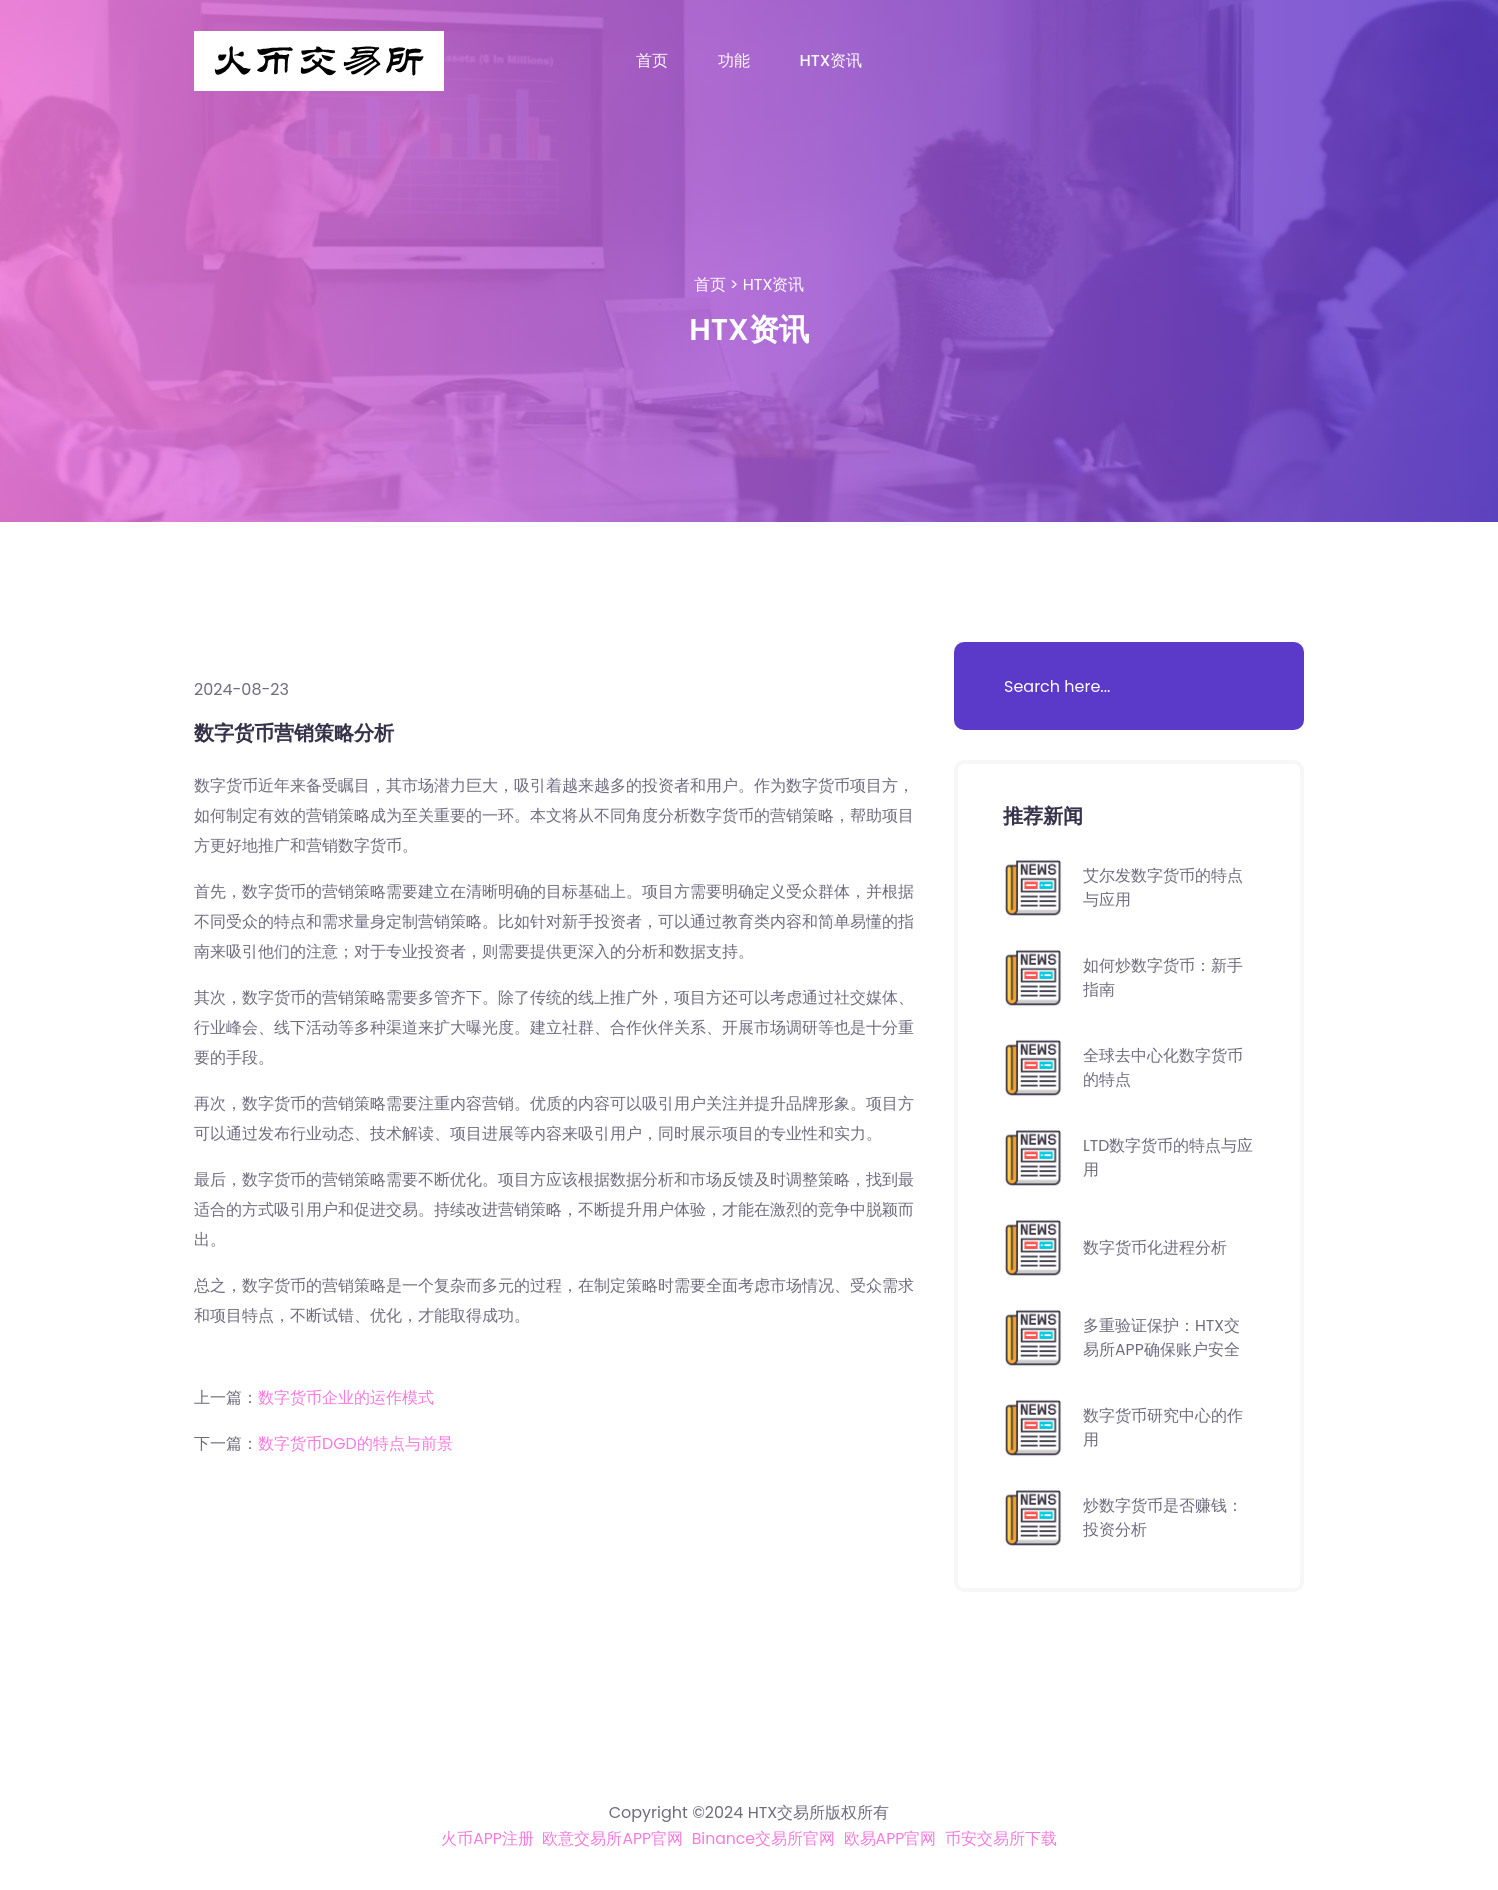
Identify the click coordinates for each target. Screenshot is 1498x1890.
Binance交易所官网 (763, 1838)
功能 (734, 60)
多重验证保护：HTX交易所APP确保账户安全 (1162, 1337)
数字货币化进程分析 (1155, 1247)
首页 (652, 60)
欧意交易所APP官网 (611, 1838)
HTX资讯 (831, 60)
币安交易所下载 (1002, 1838)
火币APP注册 (486, 1838)
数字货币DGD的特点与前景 (355, 1443)
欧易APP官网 (891, 1838)
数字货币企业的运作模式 (346, 1397)
